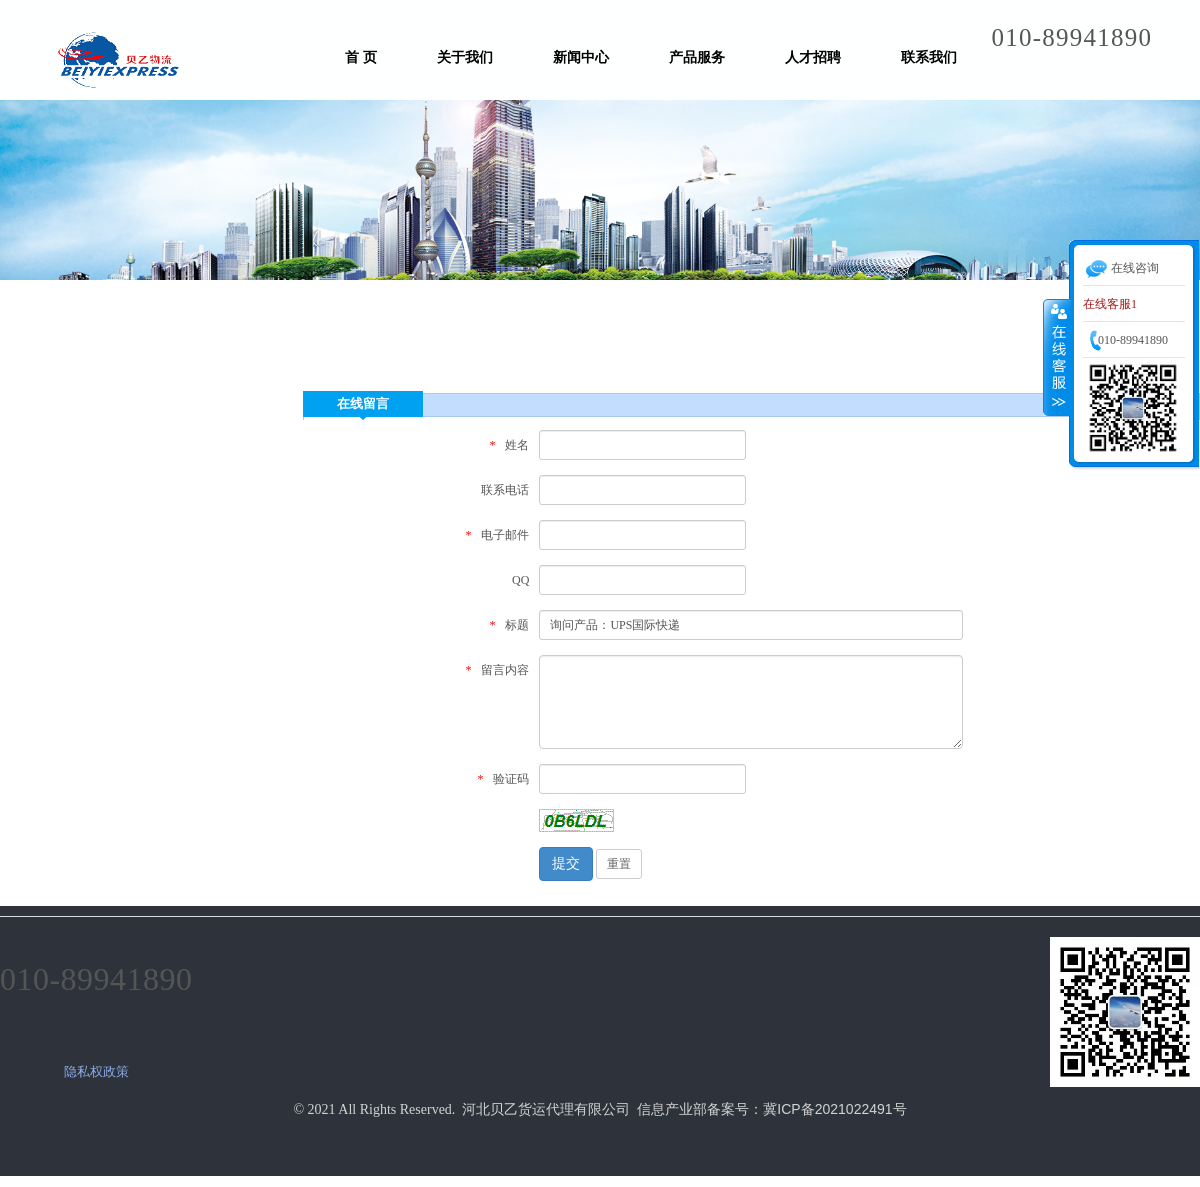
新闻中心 (581, 57)
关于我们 (465, 57)
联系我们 (929, 57)
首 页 (361, 57)
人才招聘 (813, 57)
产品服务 (697, 57)
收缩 (1057, 357)
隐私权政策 (96, 1071)
